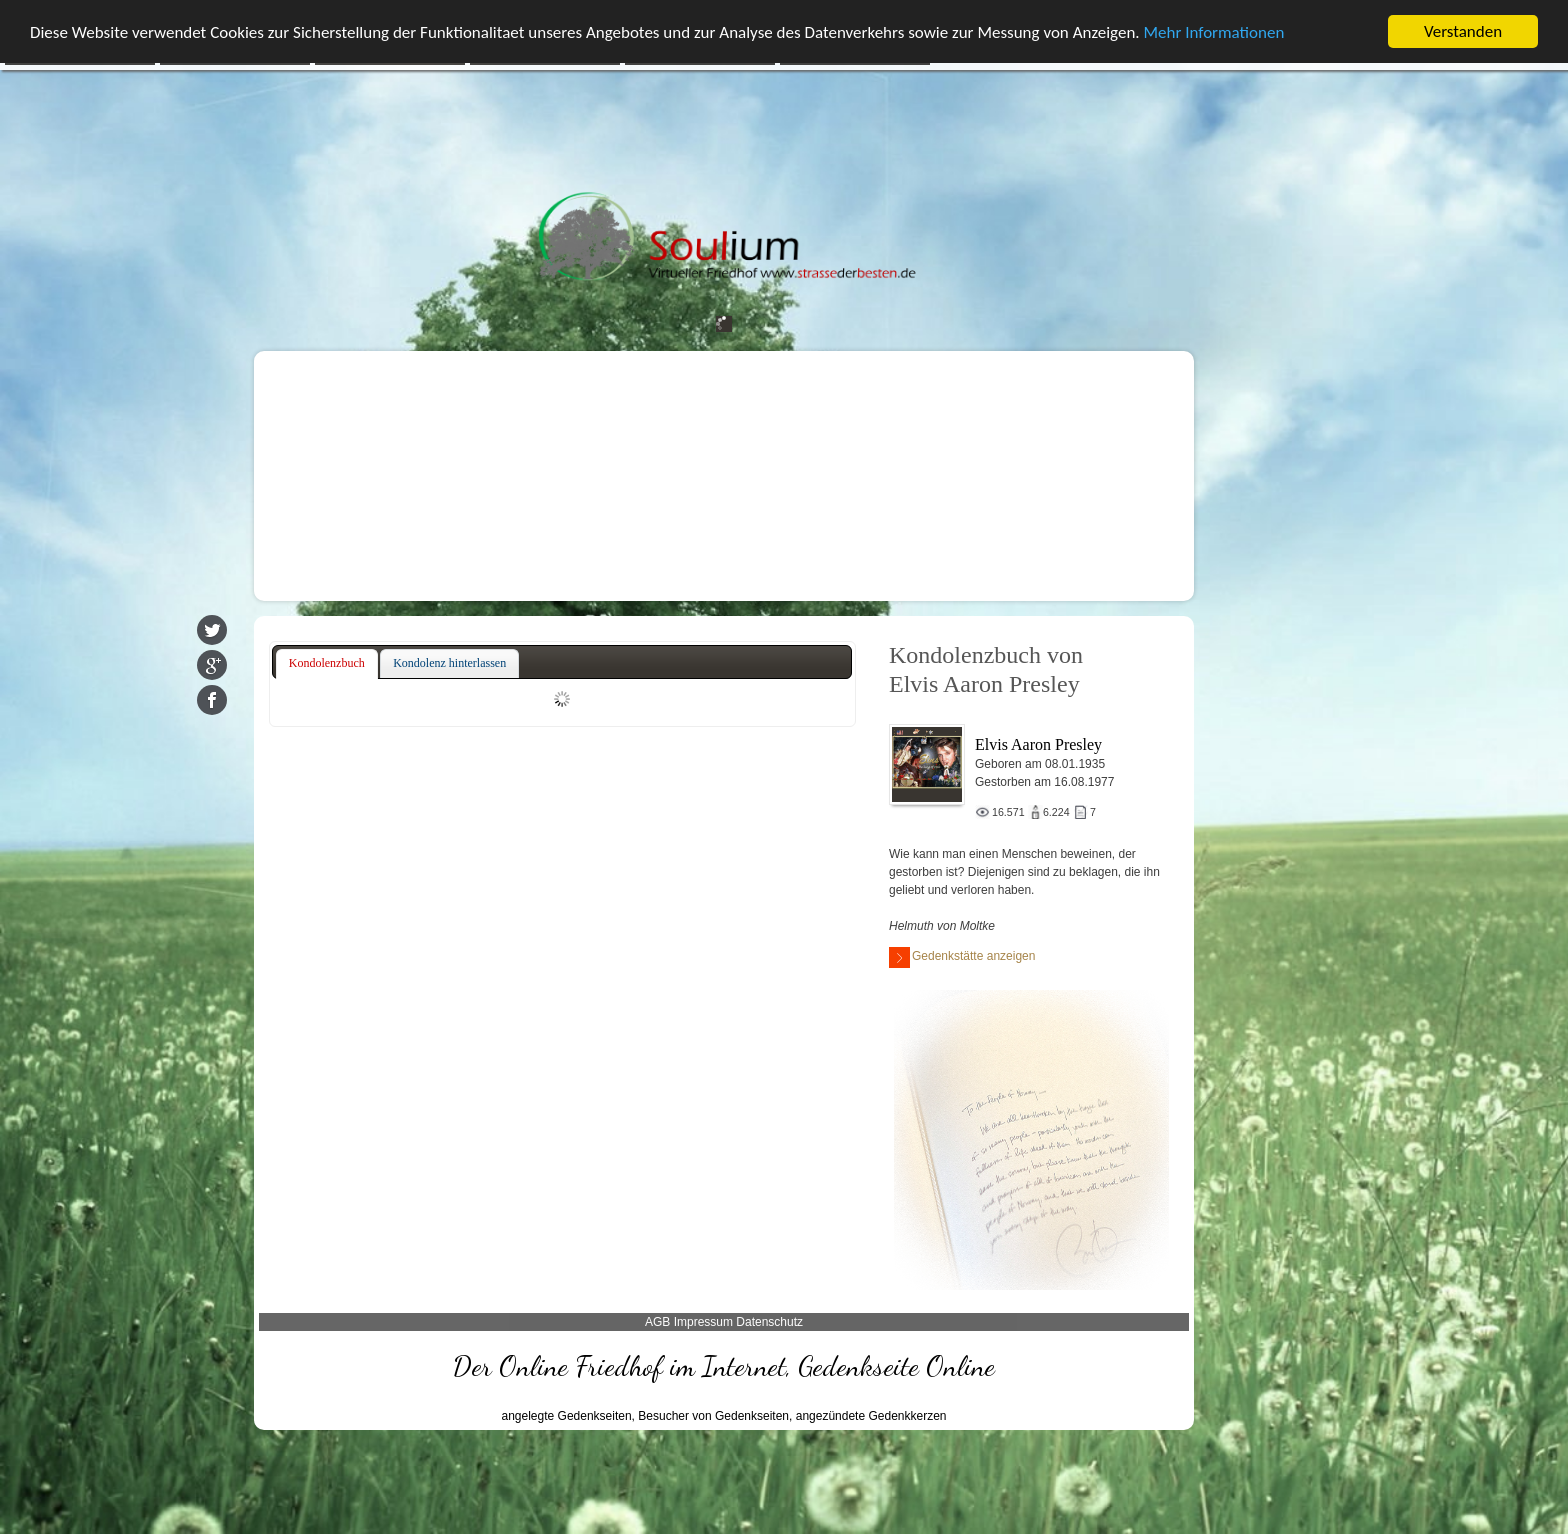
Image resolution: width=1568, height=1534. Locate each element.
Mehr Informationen (1214, 32)
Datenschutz (769, 1322)
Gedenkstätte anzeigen (962, 957)
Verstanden (1463, 31)
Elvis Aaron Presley (1038, 744)
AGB (657, 1322)
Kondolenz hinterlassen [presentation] (449, 663)
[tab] (327, 664)
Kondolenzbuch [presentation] (327, 663)
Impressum (703, 1322)
